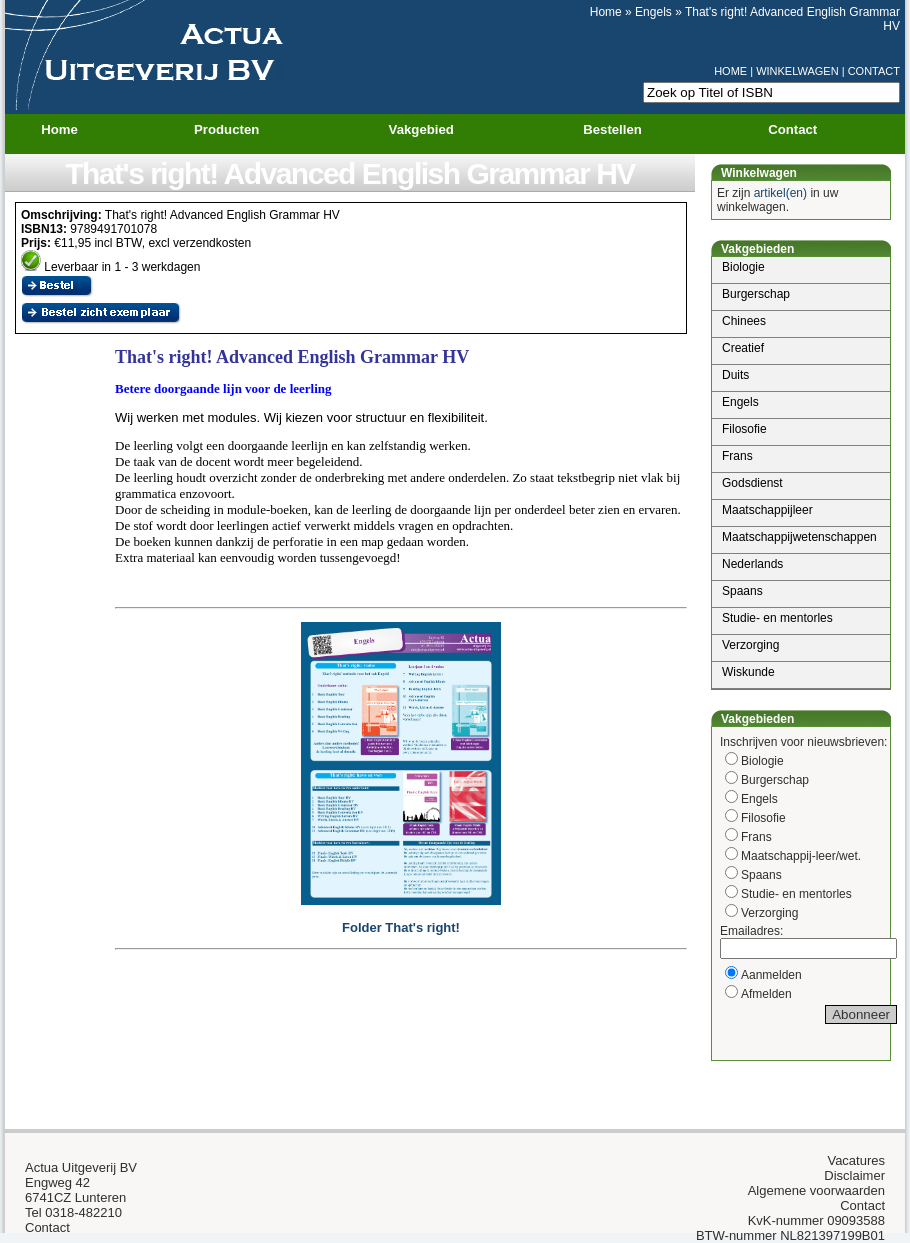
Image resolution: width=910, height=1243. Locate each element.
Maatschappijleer (767, 510)
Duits (735, 375)
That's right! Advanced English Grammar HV (350, 173)
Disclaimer (854, 1175)
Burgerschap (756, 294)
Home (606, 12)
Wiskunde (748, 672)
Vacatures (856, 1160)
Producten (239, 130)
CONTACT (874, 71)
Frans (737, 456)
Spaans (742, 591)
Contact (792, 129)
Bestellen (612, 129)
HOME (730, 71)
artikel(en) (780, 193)
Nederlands (752, 564)
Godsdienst (752, 483)
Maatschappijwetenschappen (799, 537)
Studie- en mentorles (777, 618)
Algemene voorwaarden (816, 1190)
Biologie (743, 267)
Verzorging (750, 645)
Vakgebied (434, 130)
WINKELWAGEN (797, 71)
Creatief (743, 348)
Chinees (744, 321)
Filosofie (744, 429)
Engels (653, 12)
